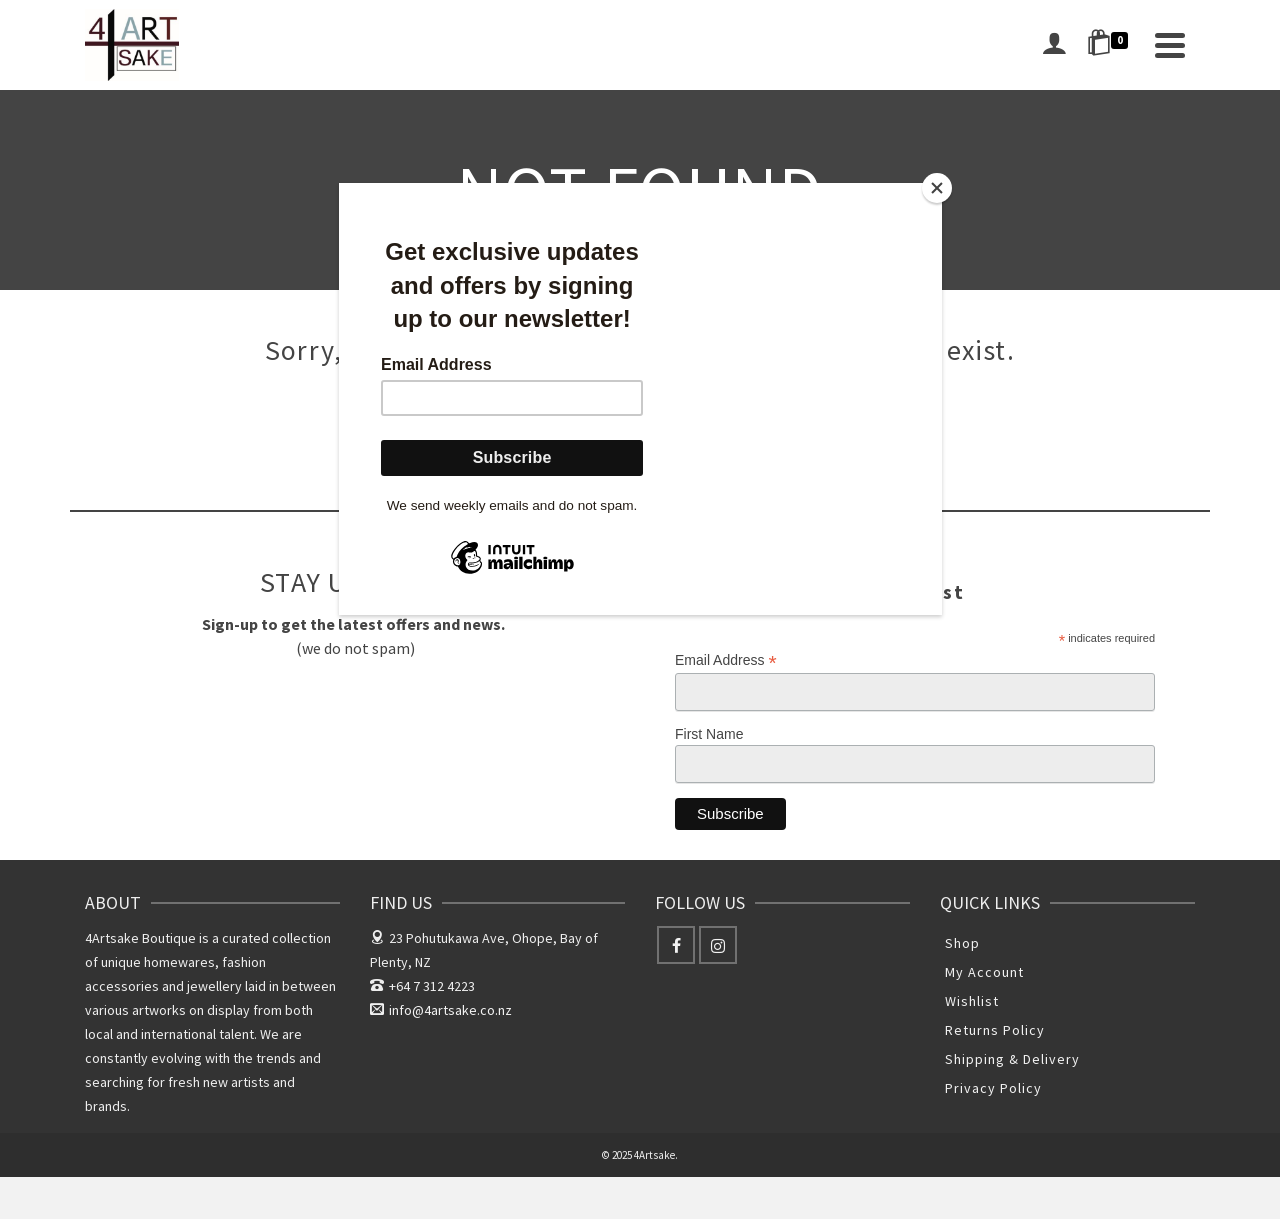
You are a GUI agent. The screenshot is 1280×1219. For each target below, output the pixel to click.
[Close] (937, 188)
